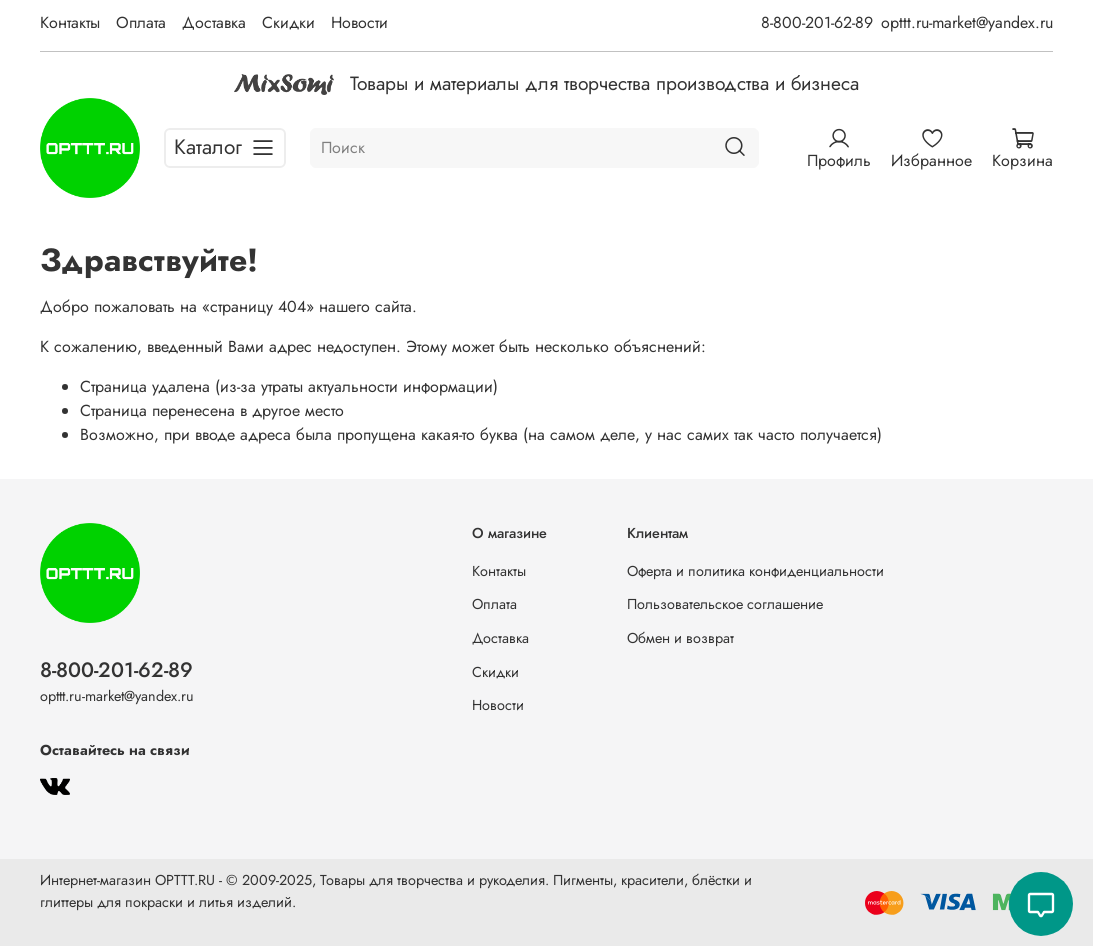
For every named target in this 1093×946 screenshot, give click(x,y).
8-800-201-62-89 (817, 22)
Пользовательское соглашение (725, 604)
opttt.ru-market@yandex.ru (967, 22)
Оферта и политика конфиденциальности (755, 571)
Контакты (70, 22)
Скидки (288, 22)
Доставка (214, 22)
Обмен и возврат (680, 638)
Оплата (141, 22)
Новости (359, 22)
